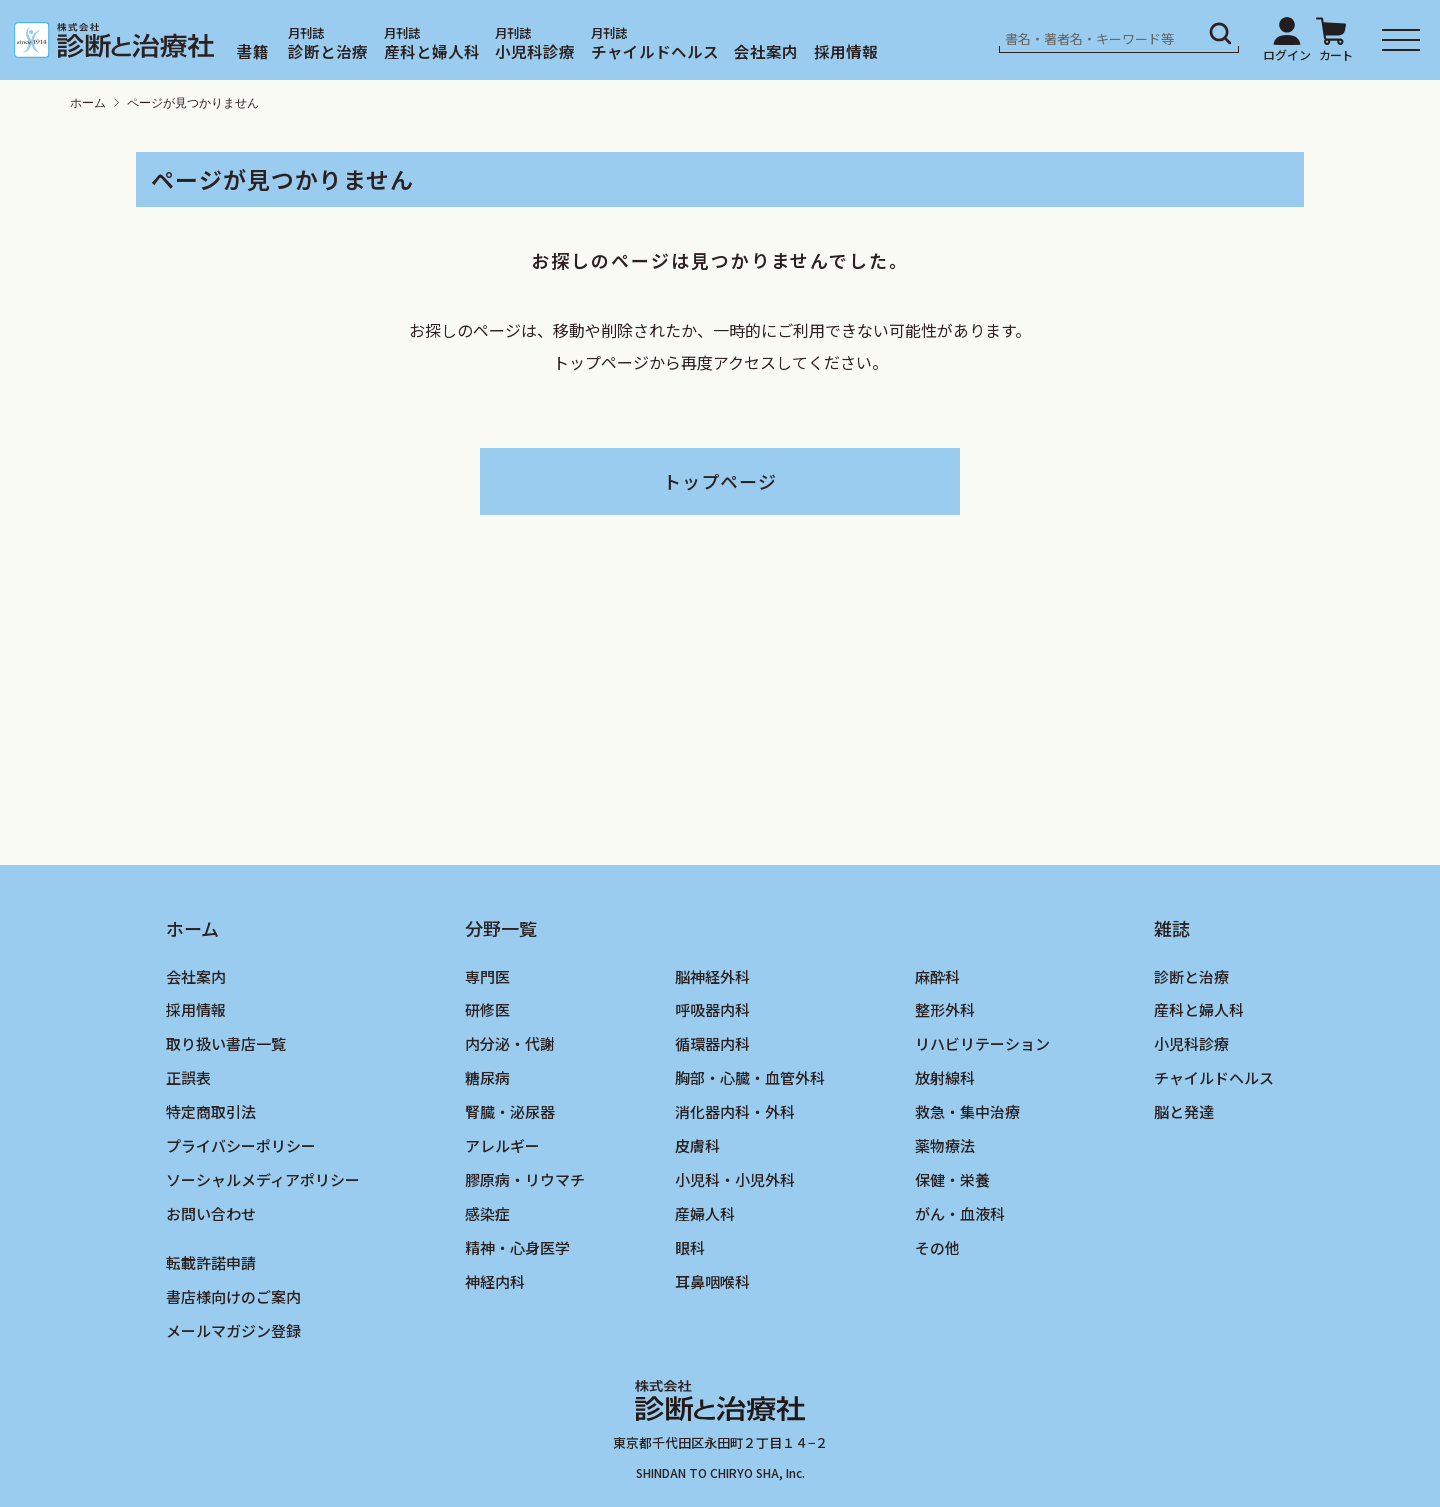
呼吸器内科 (712, 1009)
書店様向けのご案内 (233, 1296)
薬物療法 (945, 1145)
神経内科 (495, 1281)
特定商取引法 (211, 1111)
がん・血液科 (960, 1213)
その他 (937, 1247)
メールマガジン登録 (233, 1330)
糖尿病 (487, 1077)
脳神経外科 (712, 976)
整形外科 (945, 1009)
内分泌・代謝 (510, 1043)
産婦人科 (705, 1213)
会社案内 (766, 51)
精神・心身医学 (517, 1247)
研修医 (487, 1009)
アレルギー (502, 1145)
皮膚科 (697, 1145)
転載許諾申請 (211, 1262)
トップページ (720, 481)
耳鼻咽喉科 (712, 1281)
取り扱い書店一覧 (226, 1043)
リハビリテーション (982, 1043)
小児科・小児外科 (735, 1179)
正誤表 (188, 1077)
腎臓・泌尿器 (510, 1111)
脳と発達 (1184, 1111)
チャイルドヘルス (655, 51)
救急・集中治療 (967, 1111)
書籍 (253, 51)
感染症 (487, 1213)
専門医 (487, 976)
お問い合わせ (211, 1213)
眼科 (690, 1247)
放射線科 (945, 1077)
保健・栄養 (952, 1179)
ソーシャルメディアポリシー (263, 1179)
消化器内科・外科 (735, 1111)
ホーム (88, 103)
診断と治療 (328, 51)
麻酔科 (937, 976)
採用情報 (846, 51)
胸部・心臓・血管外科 (750, 1077)
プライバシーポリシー (241, 1145)
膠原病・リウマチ (525, 1179)
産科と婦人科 (432, 51)
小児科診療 (535, 51)
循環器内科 (712, 1043)
